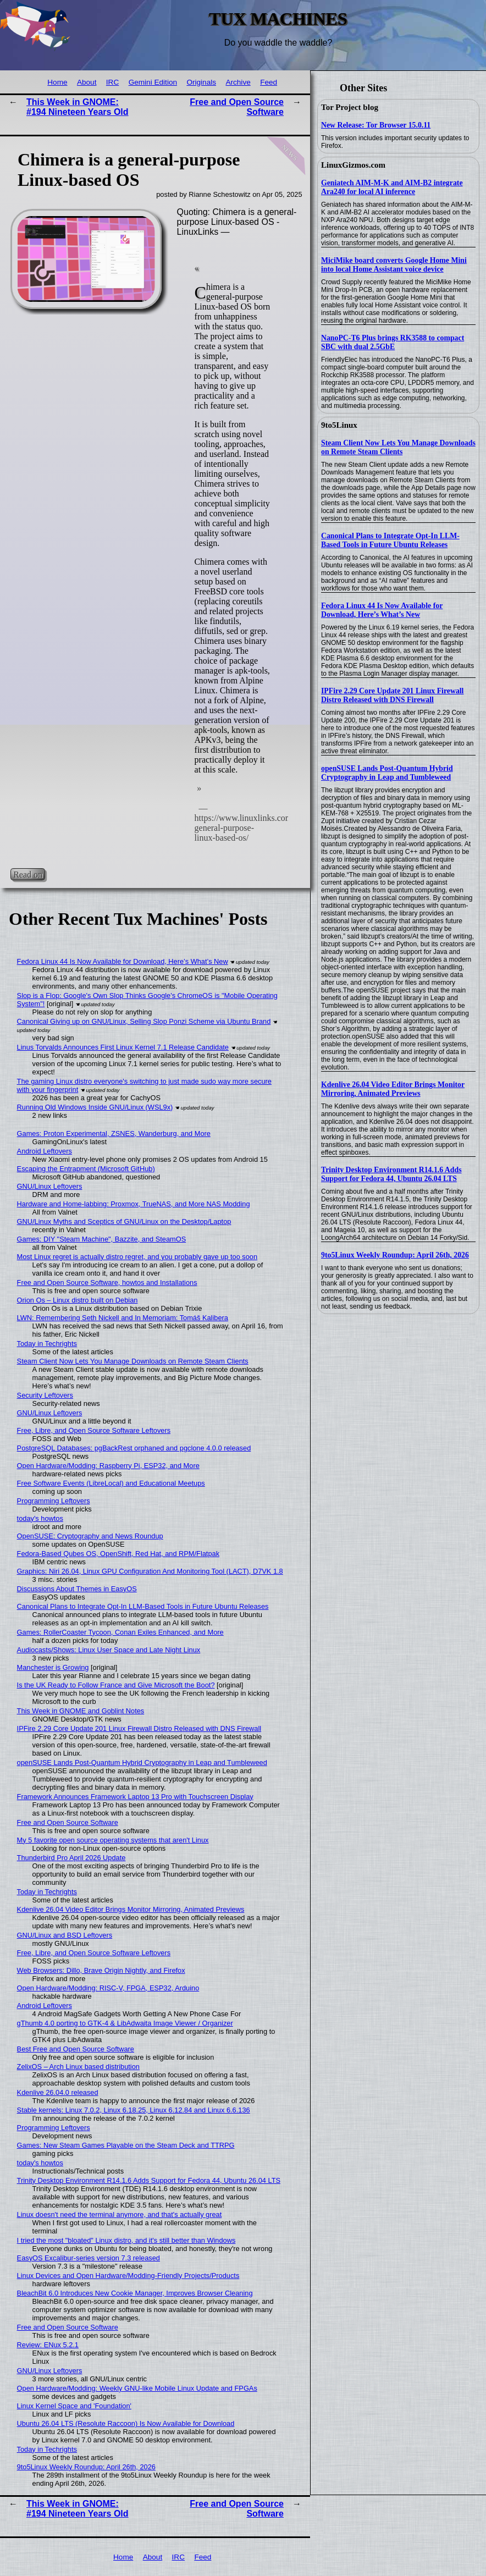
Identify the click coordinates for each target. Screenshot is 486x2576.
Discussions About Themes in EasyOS (77, 1589)
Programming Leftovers (53, 1501)
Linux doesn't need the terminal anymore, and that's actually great (119, 2214)
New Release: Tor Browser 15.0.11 (375, 125)
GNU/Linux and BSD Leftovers (65, 1935)
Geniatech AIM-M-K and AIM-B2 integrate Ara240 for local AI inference (392, 187)
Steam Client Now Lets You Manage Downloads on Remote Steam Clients (398, 447)
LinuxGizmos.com (353, 165)
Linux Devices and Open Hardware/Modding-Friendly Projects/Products (128, 2275)
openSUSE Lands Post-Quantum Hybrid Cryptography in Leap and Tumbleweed (387, 772)
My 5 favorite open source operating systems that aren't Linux (113, 1840)
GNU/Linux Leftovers (49, 1186)
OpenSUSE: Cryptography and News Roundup (90, 1536)
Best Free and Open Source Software (75, 2049)
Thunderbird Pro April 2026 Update (71, 1858)
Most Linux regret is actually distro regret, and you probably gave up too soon (137, 1257)
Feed (268, 82)
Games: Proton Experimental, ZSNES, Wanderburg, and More (114, 1133)
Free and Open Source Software (67, 1822)
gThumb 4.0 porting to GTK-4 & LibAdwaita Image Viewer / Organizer (125, 2023)
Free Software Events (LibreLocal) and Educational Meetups (111, 1483)
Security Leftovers (45, 1395)
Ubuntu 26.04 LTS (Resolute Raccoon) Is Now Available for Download (126, 2423)
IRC (112, 82)
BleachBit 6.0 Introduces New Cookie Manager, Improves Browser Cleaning (135, 2293)
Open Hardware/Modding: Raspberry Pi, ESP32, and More (108, 1465)
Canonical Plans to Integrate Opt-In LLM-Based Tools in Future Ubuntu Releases (390, 540)
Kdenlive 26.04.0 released (57, 2092)
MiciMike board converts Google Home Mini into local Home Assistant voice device (394, 264)
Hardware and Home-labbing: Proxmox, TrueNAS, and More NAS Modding (133, 1204)
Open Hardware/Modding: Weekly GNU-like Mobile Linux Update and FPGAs (137, 2388)
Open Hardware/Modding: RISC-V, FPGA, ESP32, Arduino (108, 1988)
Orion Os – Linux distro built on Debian (77, 1300)
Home (57, 82)
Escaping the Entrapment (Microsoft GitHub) (86, 1169)
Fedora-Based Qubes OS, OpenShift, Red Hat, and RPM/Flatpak (118, 1553)
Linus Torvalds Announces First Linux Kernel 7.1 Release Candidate (123, 1047)
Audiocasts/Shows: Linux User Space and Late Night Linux (109, 1650)
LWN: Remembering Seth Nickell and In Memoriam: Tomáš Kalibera (122, 1318)
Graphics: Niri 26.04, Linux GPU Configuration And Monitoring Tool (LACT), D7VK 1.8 (150, 1571)
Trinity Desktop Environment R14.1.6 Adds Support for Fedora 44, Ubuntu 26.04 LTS (391, 1174)
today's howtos (40, 1518)
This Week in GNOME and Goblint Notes (81, 1711)
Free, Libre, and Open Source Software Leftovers (94, 1430)
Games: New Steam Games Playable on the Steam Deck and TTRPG (126, 2145)
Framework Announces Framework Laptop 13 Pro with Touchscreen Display (135, 1796)
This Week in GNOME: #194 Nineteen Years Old (77, 107)
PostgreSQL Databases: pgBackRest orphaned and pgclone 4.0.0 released (134, 1448)
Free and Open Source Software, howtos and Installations (107, 1282)
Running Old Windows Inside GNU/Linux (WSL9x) (95, 1107)
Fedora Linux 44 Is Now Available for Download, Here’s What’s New (382, 610)
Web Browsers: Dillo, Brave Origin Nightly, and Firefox (101, 1970)
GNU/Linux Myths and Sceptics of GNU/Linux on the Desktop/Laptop (124, 1221)
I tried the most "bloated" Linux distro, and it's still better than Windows (126, 2240)
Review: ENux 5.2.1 (48, 2345)
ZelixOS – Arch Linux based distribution (78, 2066)
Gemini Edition (153, 82)
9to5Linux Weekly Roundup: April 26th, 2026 (395, 1255)
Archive (237, 82)
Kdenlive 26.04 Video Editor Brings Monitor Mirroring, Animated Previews (393, 1088)
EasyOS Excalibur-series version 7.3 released (88, 2258)
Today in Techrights (47, 1343)
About (87, 82)
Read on (27, 874)
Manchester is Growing (53, 1667)
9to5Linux (339, 425)
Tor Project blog (349, 107)
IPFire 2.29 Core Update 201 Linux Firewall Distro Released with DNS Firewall (392, 695)
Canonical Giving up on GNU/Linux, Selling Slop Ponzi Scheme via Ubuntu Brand (144, 1021)
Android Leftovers (44, 1151)
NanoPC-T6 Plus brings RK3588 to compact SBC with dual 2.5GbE (392, 342)
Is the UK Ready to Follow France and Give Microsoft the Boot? (116, 1685)
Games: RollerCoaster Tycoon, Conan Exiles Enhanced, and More (120, 1632)
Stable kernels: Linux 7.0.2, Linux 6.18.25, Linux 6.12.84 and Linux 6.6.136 (133, 2110)
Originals (201, 82)
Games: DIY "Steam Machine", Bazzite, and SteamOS (101, 1239)
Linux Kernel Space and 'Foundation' (74, 2406)
